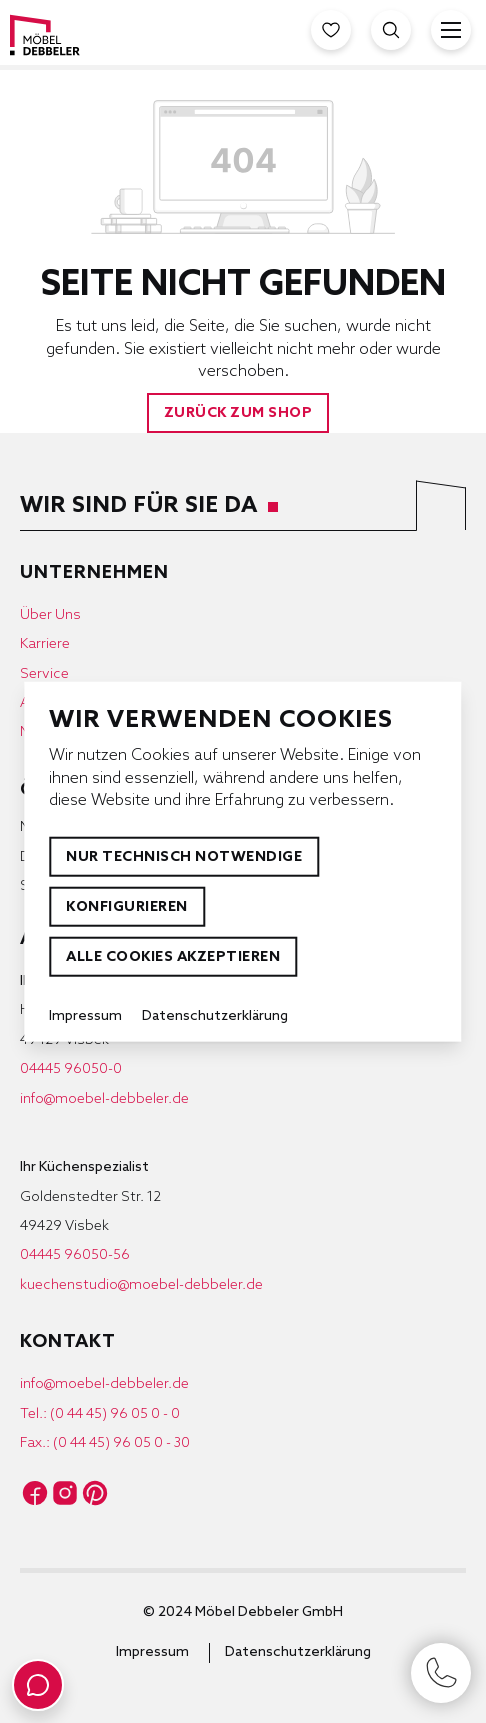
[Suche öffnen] (391, 30)
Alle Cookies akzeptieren (173, 957)
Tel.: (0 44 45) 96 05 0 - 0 (100, 1414)
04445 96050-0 (71, 1069)
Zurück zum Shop (238, 413)
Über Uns (50, 615)
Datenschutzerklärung (298, 1652)
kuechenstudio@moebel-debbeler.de (141, 1285)
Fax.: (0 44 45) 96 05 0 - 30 (105, 1443)
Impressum (152, 1652)
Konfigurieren (127, 907)
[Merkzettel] (331, 30)
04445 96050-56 (75, 1255)
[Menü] (451, 30)
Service (44, 674)
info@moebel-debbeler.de (104, 1099)
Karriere (45, 644)
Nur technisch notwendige (184, 857)
